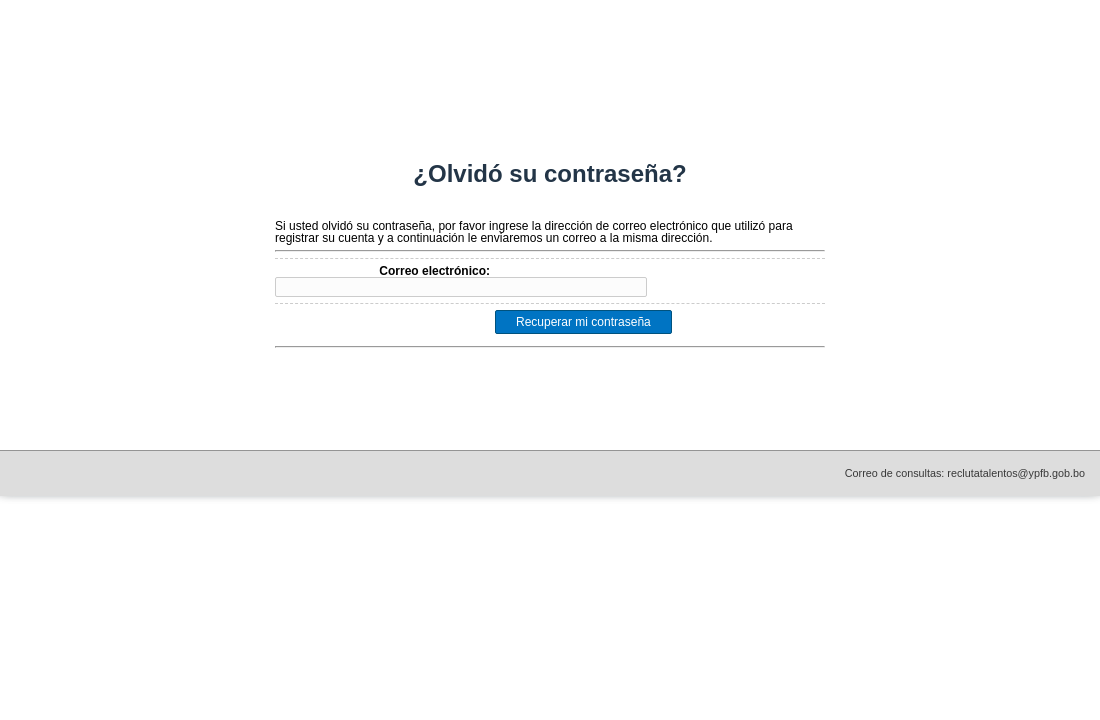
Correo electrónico (432, 271)
